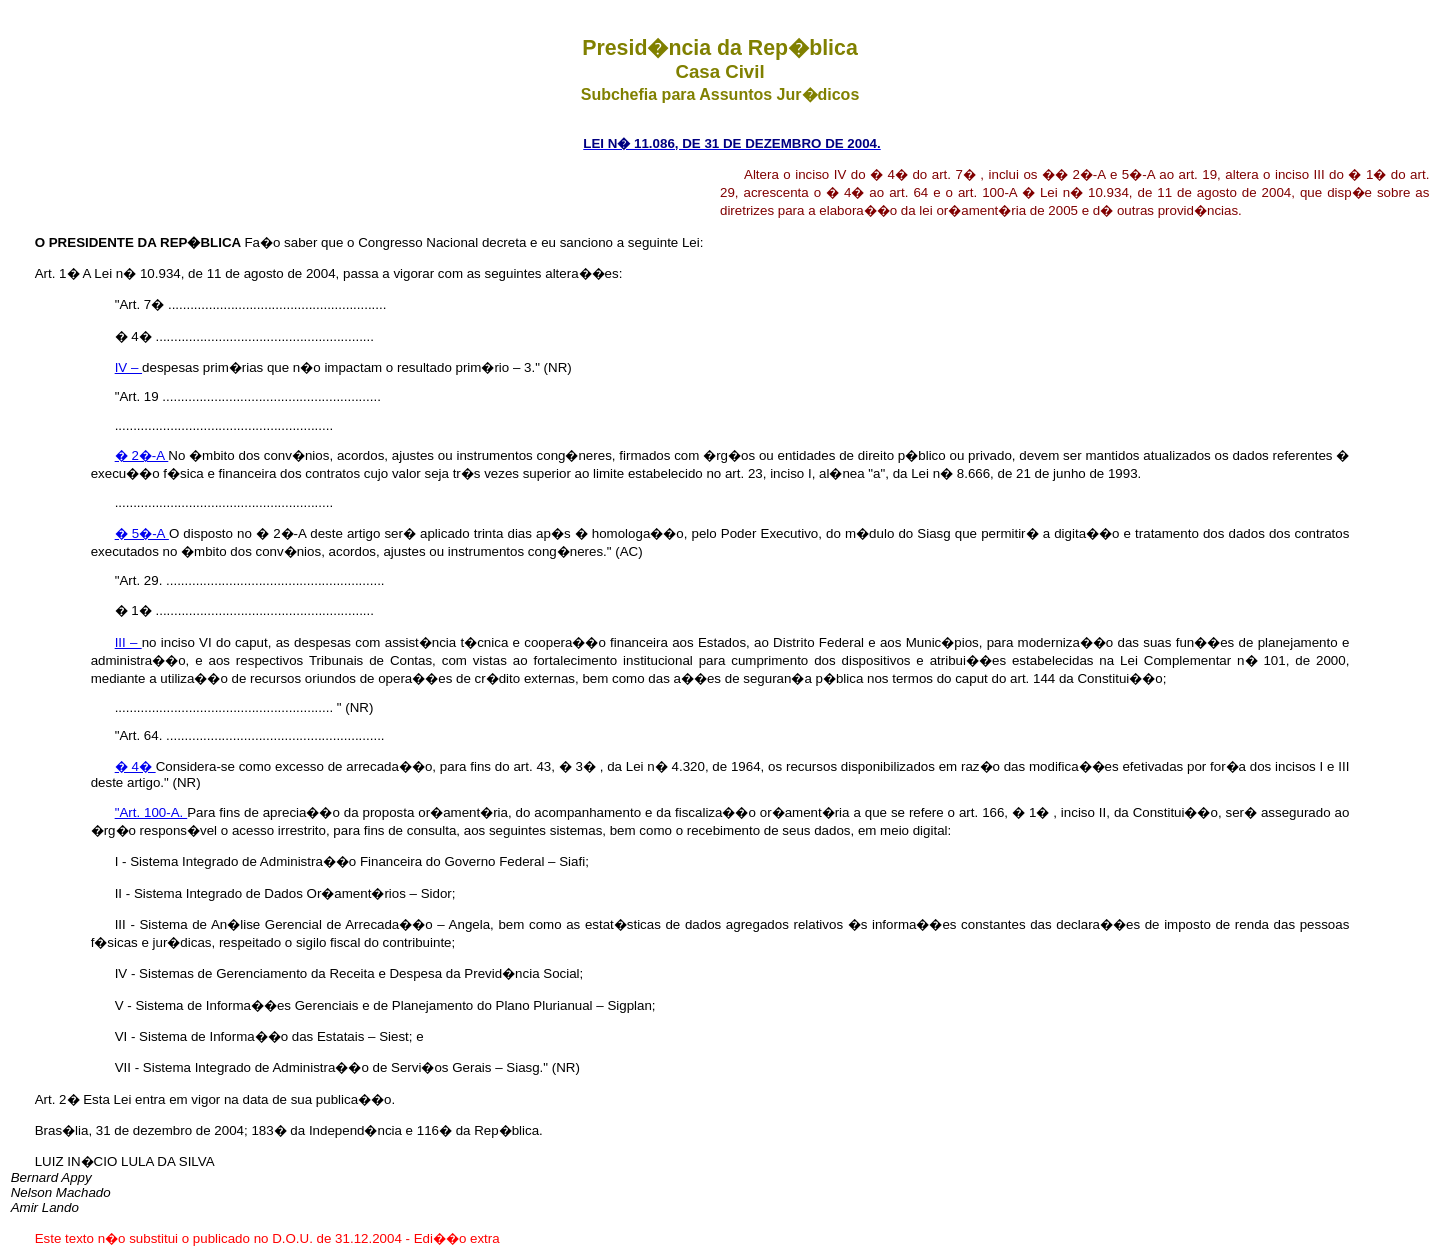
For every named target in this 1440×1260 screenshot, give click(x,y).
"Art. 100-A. (151, 812)
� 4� (135, 766)
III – (128, 642)
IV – (128, 367)
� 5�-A (142, 533)
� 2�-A (142, 455)
